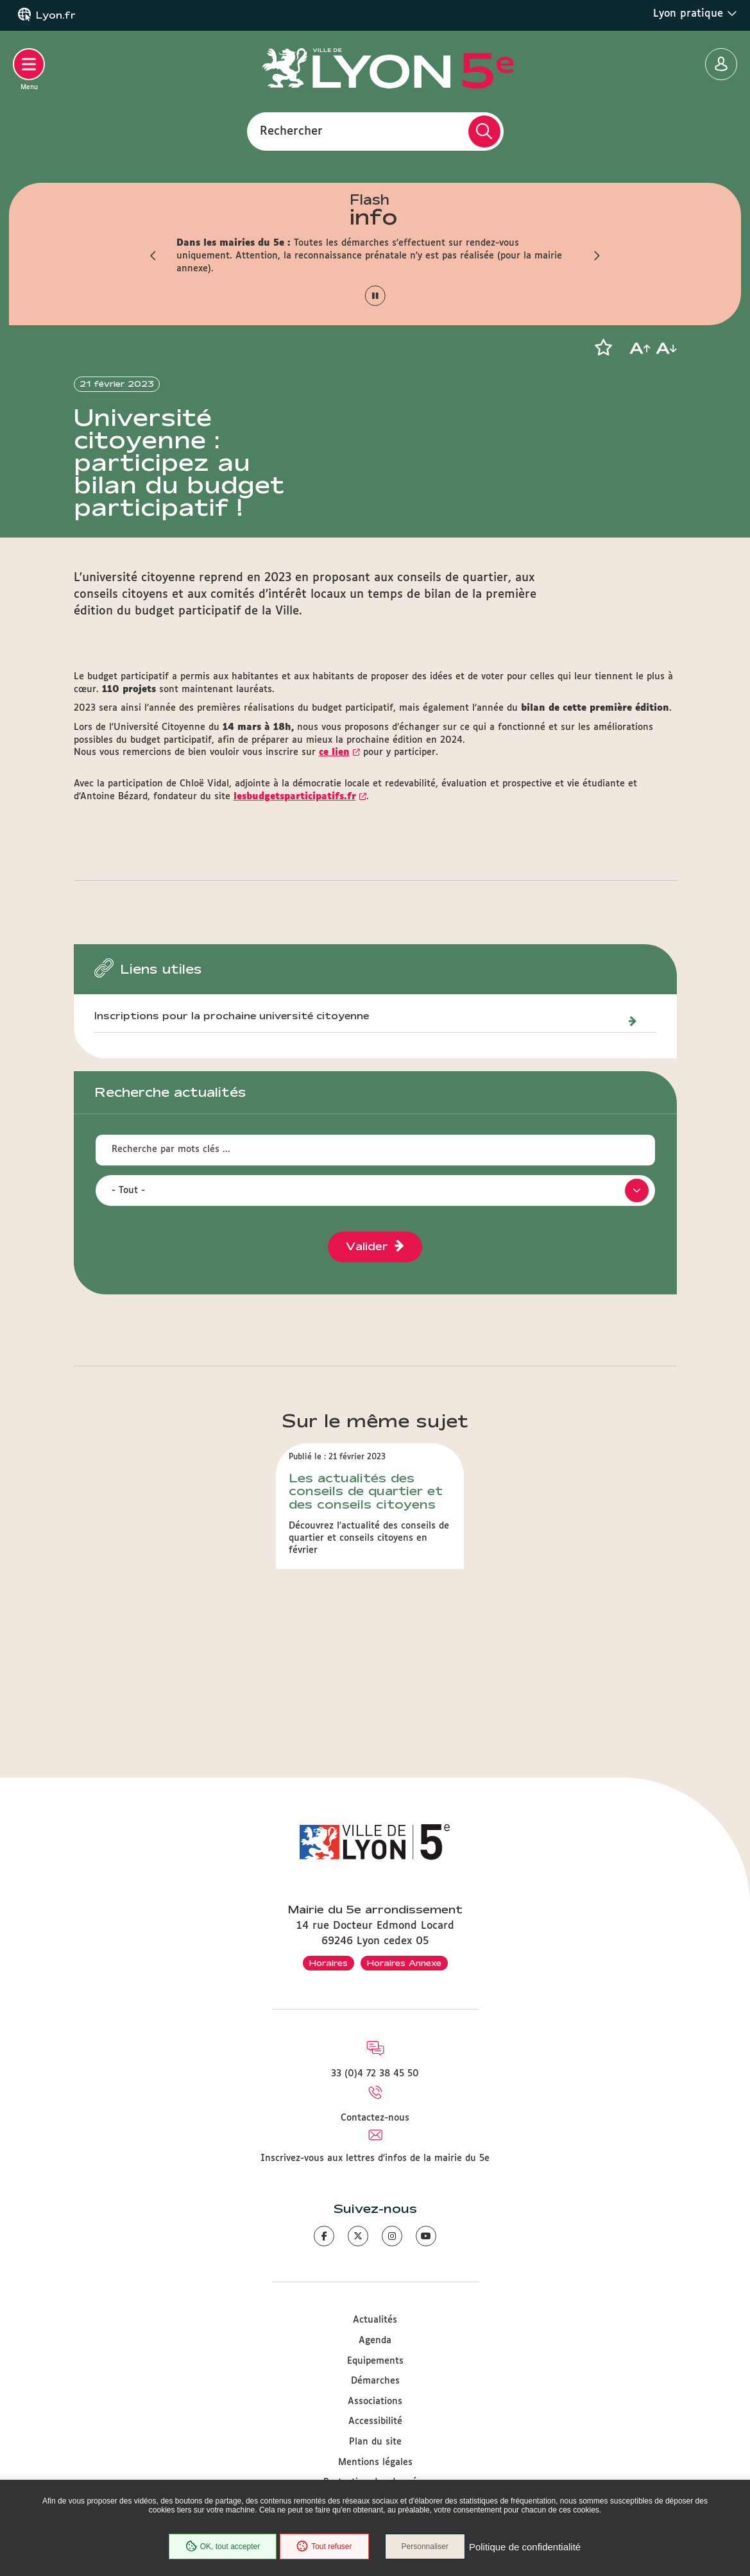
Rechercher (291, 131)
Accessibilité (375, 2421)
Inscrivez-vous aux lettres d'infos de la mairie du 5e (375, 2158)
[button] (154, 256)
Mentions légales (375, 2462)
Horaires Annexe (404, 1962)
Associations (375, 2401)
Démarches (375, 2381)
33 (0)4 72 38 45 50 (375, 2073)
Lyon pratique (695, 13)
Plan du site (375, 2441)
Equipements (375, 2361)
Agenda (375, 2340)
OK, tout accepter (222, 2546)
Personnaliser (425, 2546)
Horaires (328, 1962)
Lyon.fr (56, 15)
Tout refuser (324, 2546)
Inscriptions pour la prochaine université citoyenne (231, 1016)
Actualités (375, 2320)
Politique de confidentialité (525, 2546)
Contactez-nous (375, 2118)
